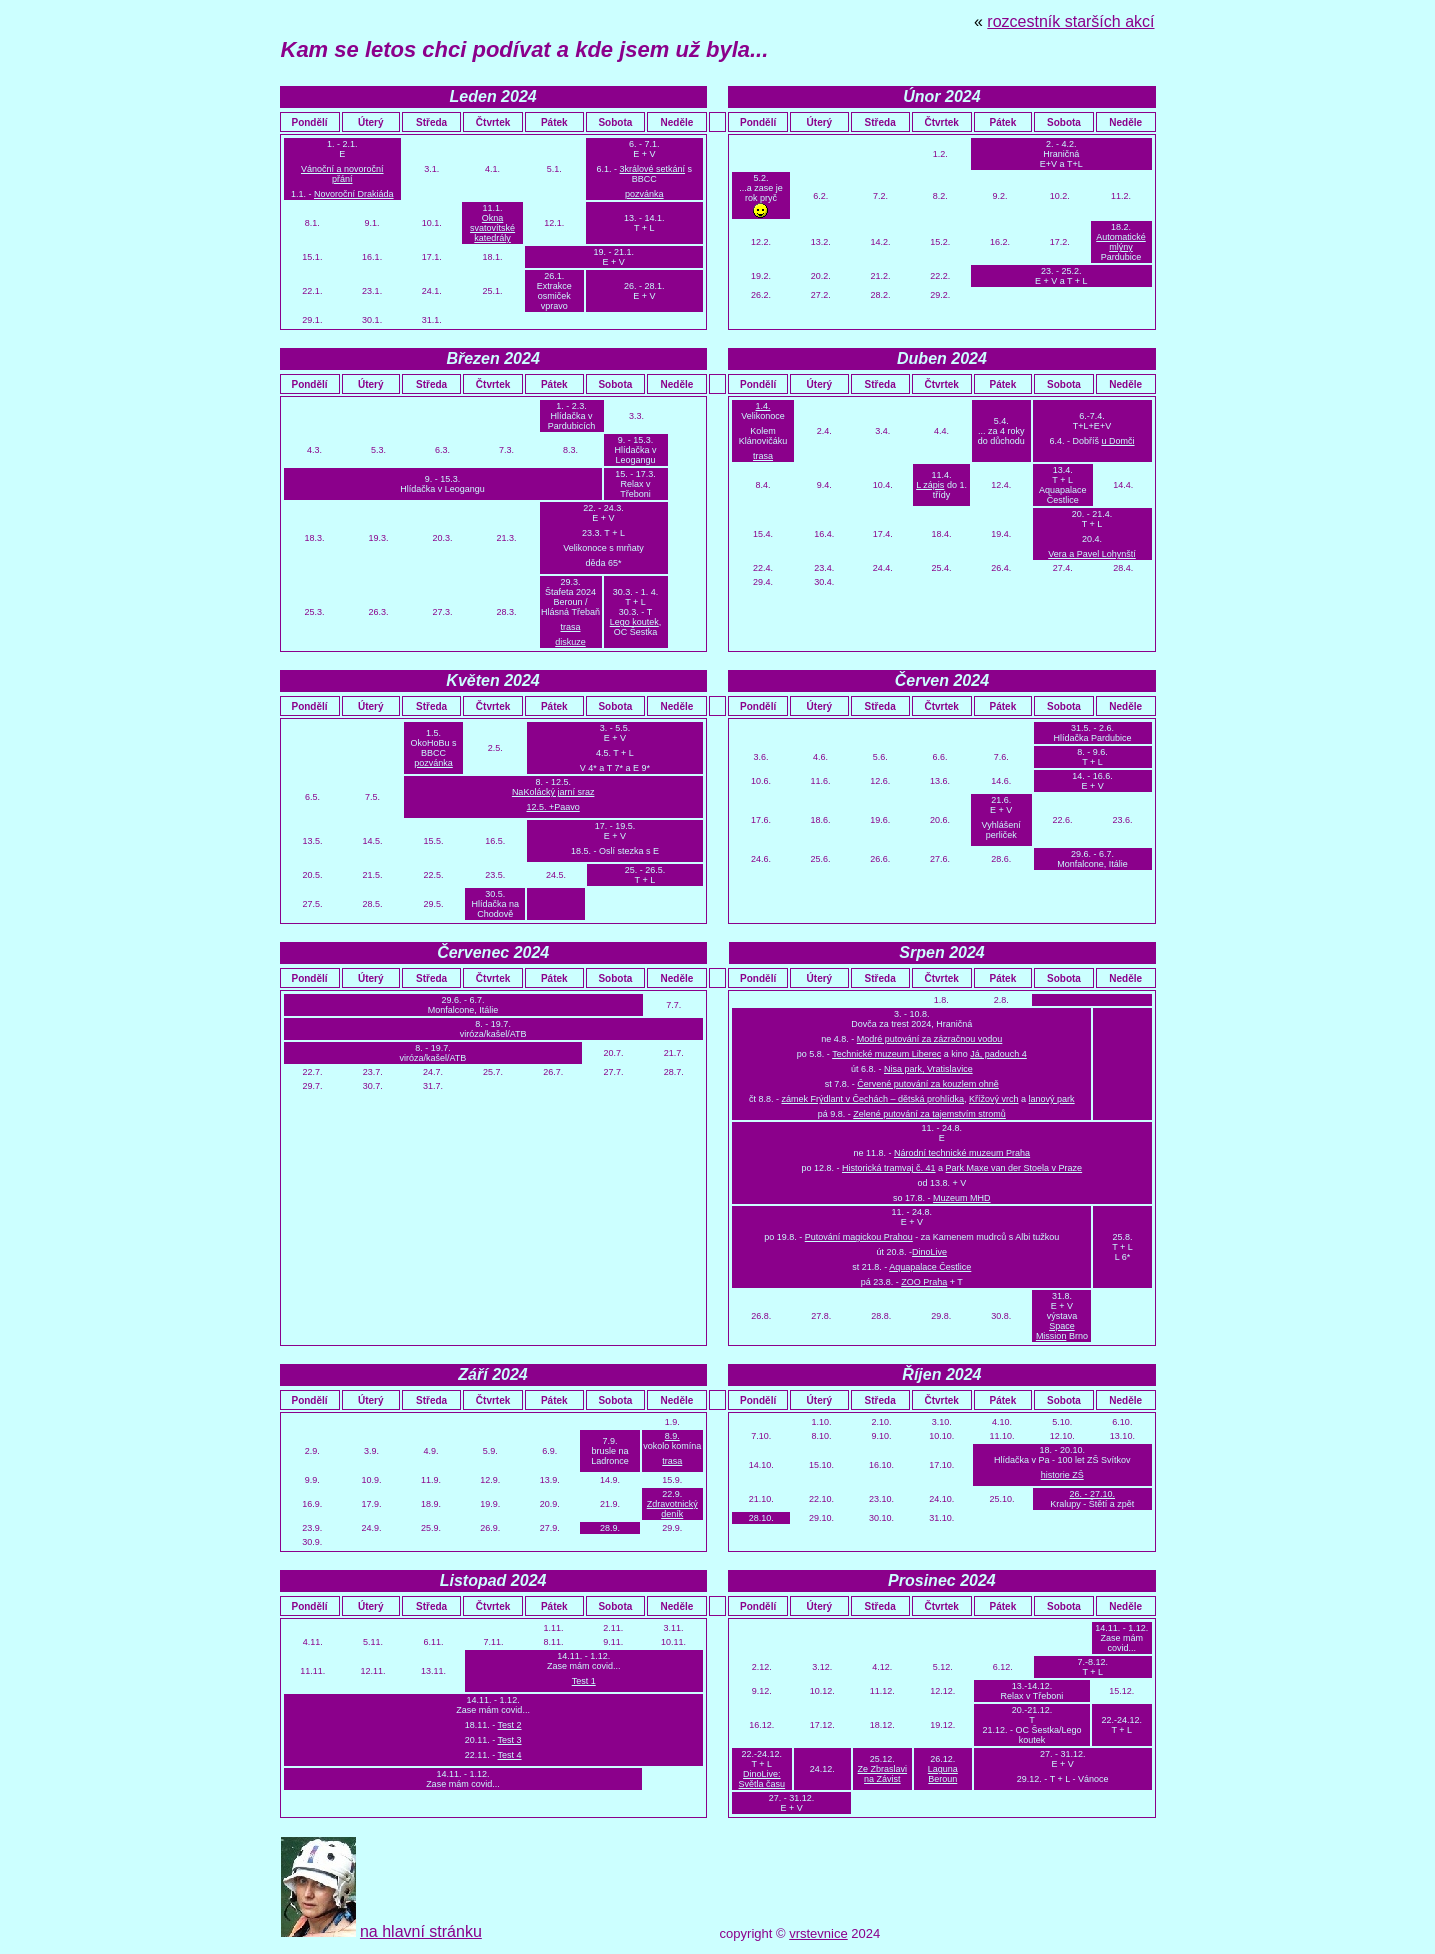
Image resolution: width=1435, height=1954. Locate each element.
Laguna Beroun (943, 1774)
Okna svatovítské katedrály (492, 228)
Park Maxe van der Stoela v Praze (1014, 1168)
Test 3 (510, 1740)
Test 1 (584, 1681)
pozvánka (644, 194)
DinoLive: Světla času (762, 1779)
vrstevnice (818, 1933)
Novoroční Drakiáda (354, 194)
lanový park (1052, 1099)
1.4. (763, 406)
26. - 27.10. (1093, 1494)
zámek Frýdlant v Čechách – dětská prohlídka (872, 1099)
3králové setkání (653, 169)
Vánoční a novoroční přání (342, 174)
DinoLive (929, 1252)
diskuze (570, 642)
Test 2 (510, 1725)
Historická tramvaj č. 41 (889, 1168)
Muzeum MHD (962, 1198)
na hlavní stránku (421, 1931)
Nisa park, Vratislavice (928, 1069)
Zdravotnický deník (672, 1509)
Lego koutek (634, 622)
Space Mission (1055, 1331)
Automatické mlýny (1121, 242)
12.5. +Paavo (552, 807)
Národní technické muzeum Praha (962, 1153)
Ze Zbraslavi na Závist (883, 1774)
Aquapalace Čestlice (930, 1267)
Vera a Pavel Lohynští (1092, 554)
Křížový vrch (994, 1099)
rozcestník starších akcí (1070, 21)
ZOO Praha (924, 1282)
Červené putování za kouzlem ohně (928, 1084)
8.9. (672, 1436)
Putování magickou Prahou (859, 1237)
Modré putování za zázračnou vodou (930, 1039)
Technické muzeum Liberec (886, 1054)
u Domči (1118, 441)
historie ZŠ (1062, 1475)
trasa (570, 627)
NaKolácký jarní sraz (553, 792)
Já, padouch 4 (998, 1054)
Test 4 (510, 1755)
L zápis (930, 485)
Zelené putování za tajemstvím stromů (929, 1114)
